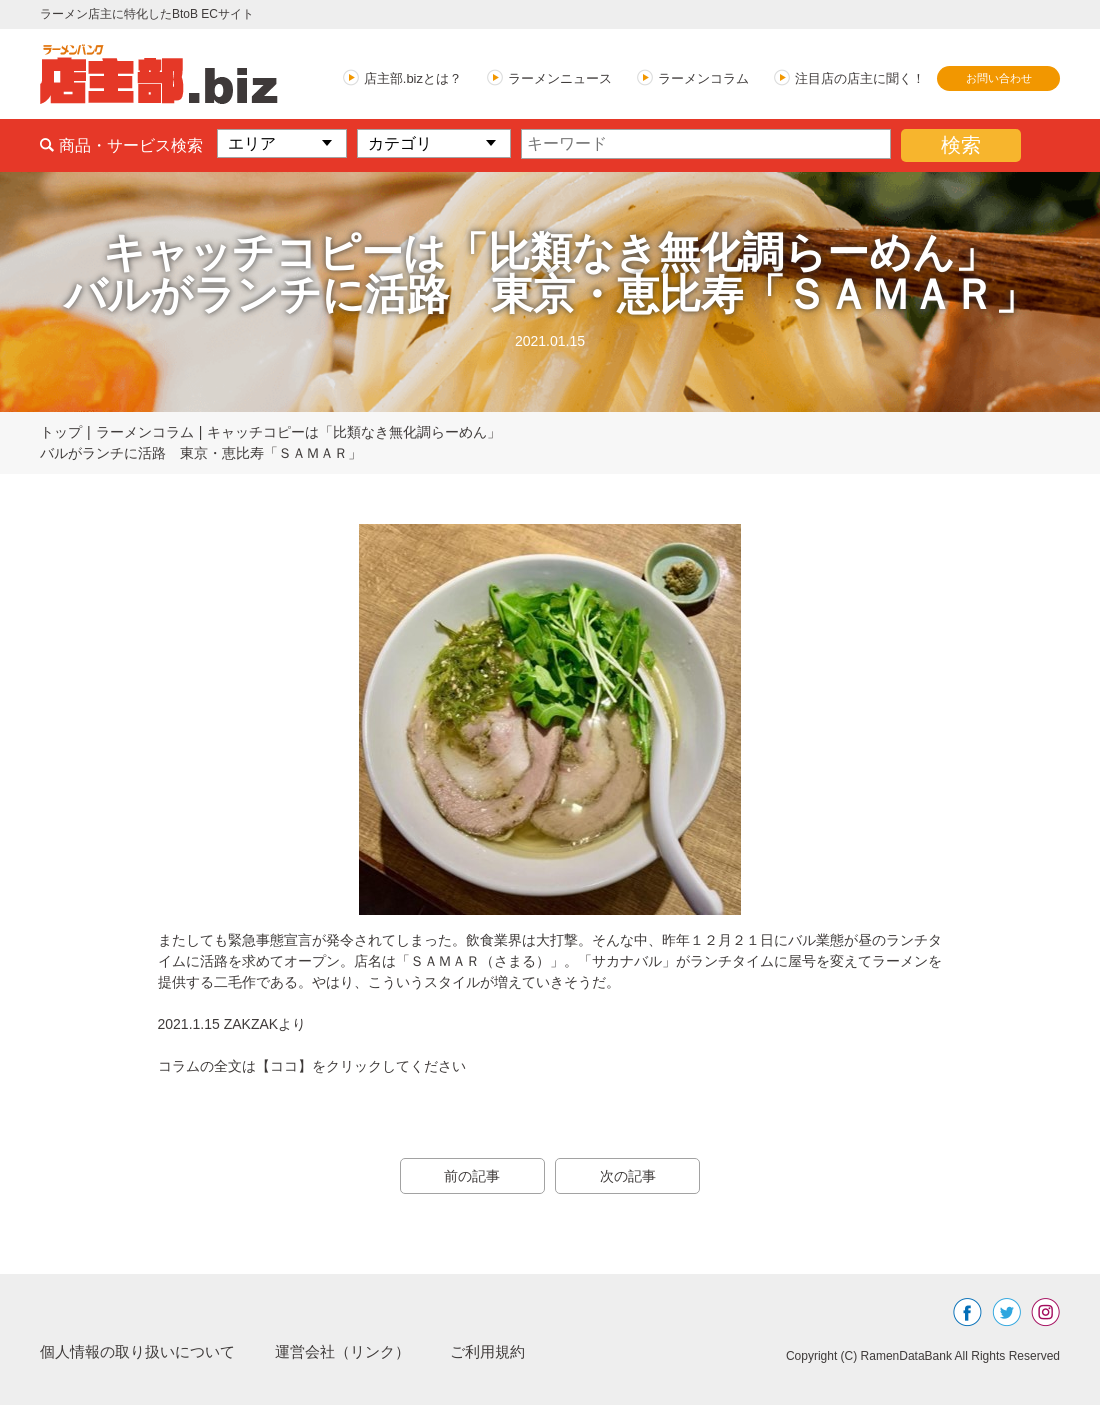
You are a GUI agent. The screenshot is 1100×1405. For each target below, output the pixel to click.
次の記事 (630, 1176)
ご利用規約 (512, 1351)
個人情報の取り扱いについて (144, 1351)
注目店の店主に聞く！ (860, 78)
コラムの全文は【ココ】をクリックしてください (312, 1066)
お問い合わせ (999, 78)
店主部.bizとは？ (413, 78)
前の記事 (470, 1176)
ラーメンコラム (703, 78)
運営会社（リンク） (360, 1351)
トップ (61, 432)
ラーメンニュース (560, 78)
